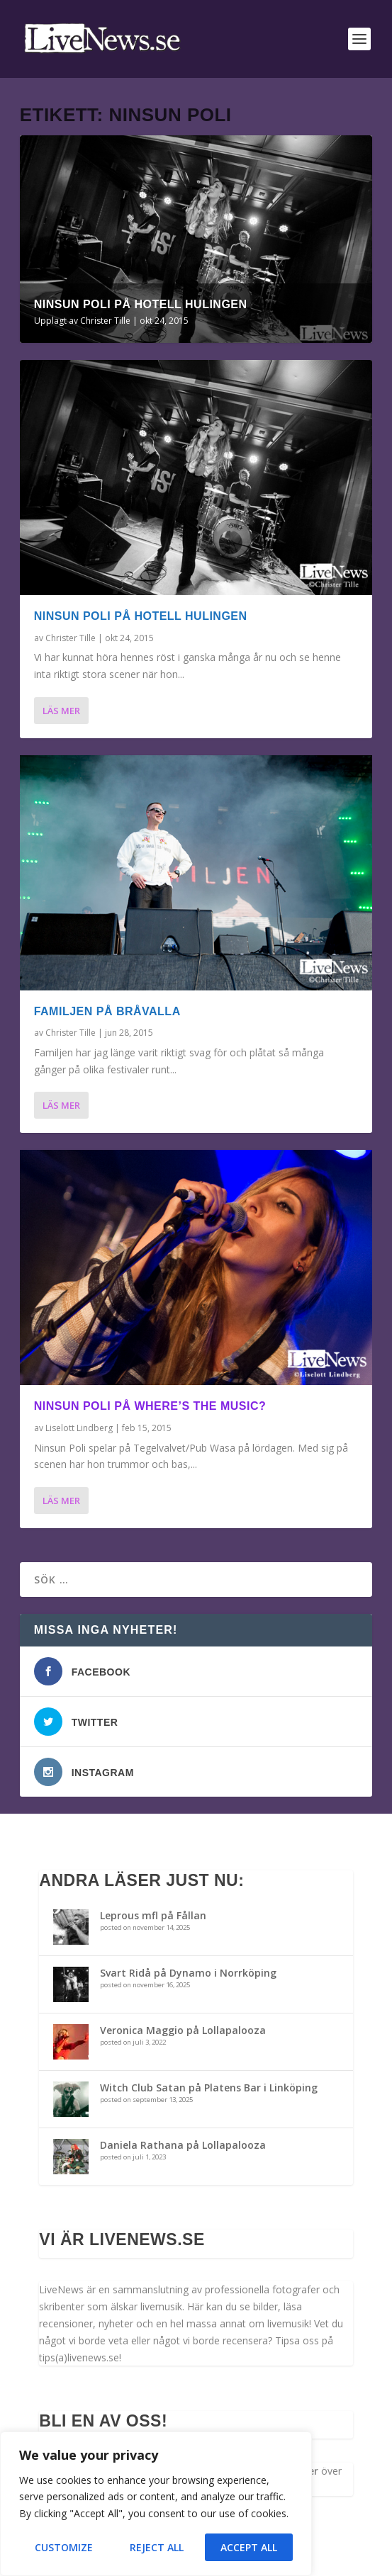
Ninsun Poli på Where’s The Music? (150, 1406)
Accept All (248, 2547)
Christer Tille (105, 321)
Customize (64, 2547)
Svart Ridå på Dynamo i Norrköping (188, 1972)
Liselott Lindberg (79, 1428)
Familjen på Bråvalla (107, 1011)
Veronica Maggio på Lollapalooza (183, 2030)
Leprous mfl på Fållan (153, 1915)
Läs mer (61, 710)
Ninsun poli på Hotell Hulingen (140, 304)
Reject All (157, 2547)
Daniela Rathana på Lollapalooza (183, 2145)
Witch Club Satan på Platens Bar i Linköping (209, 2087)
